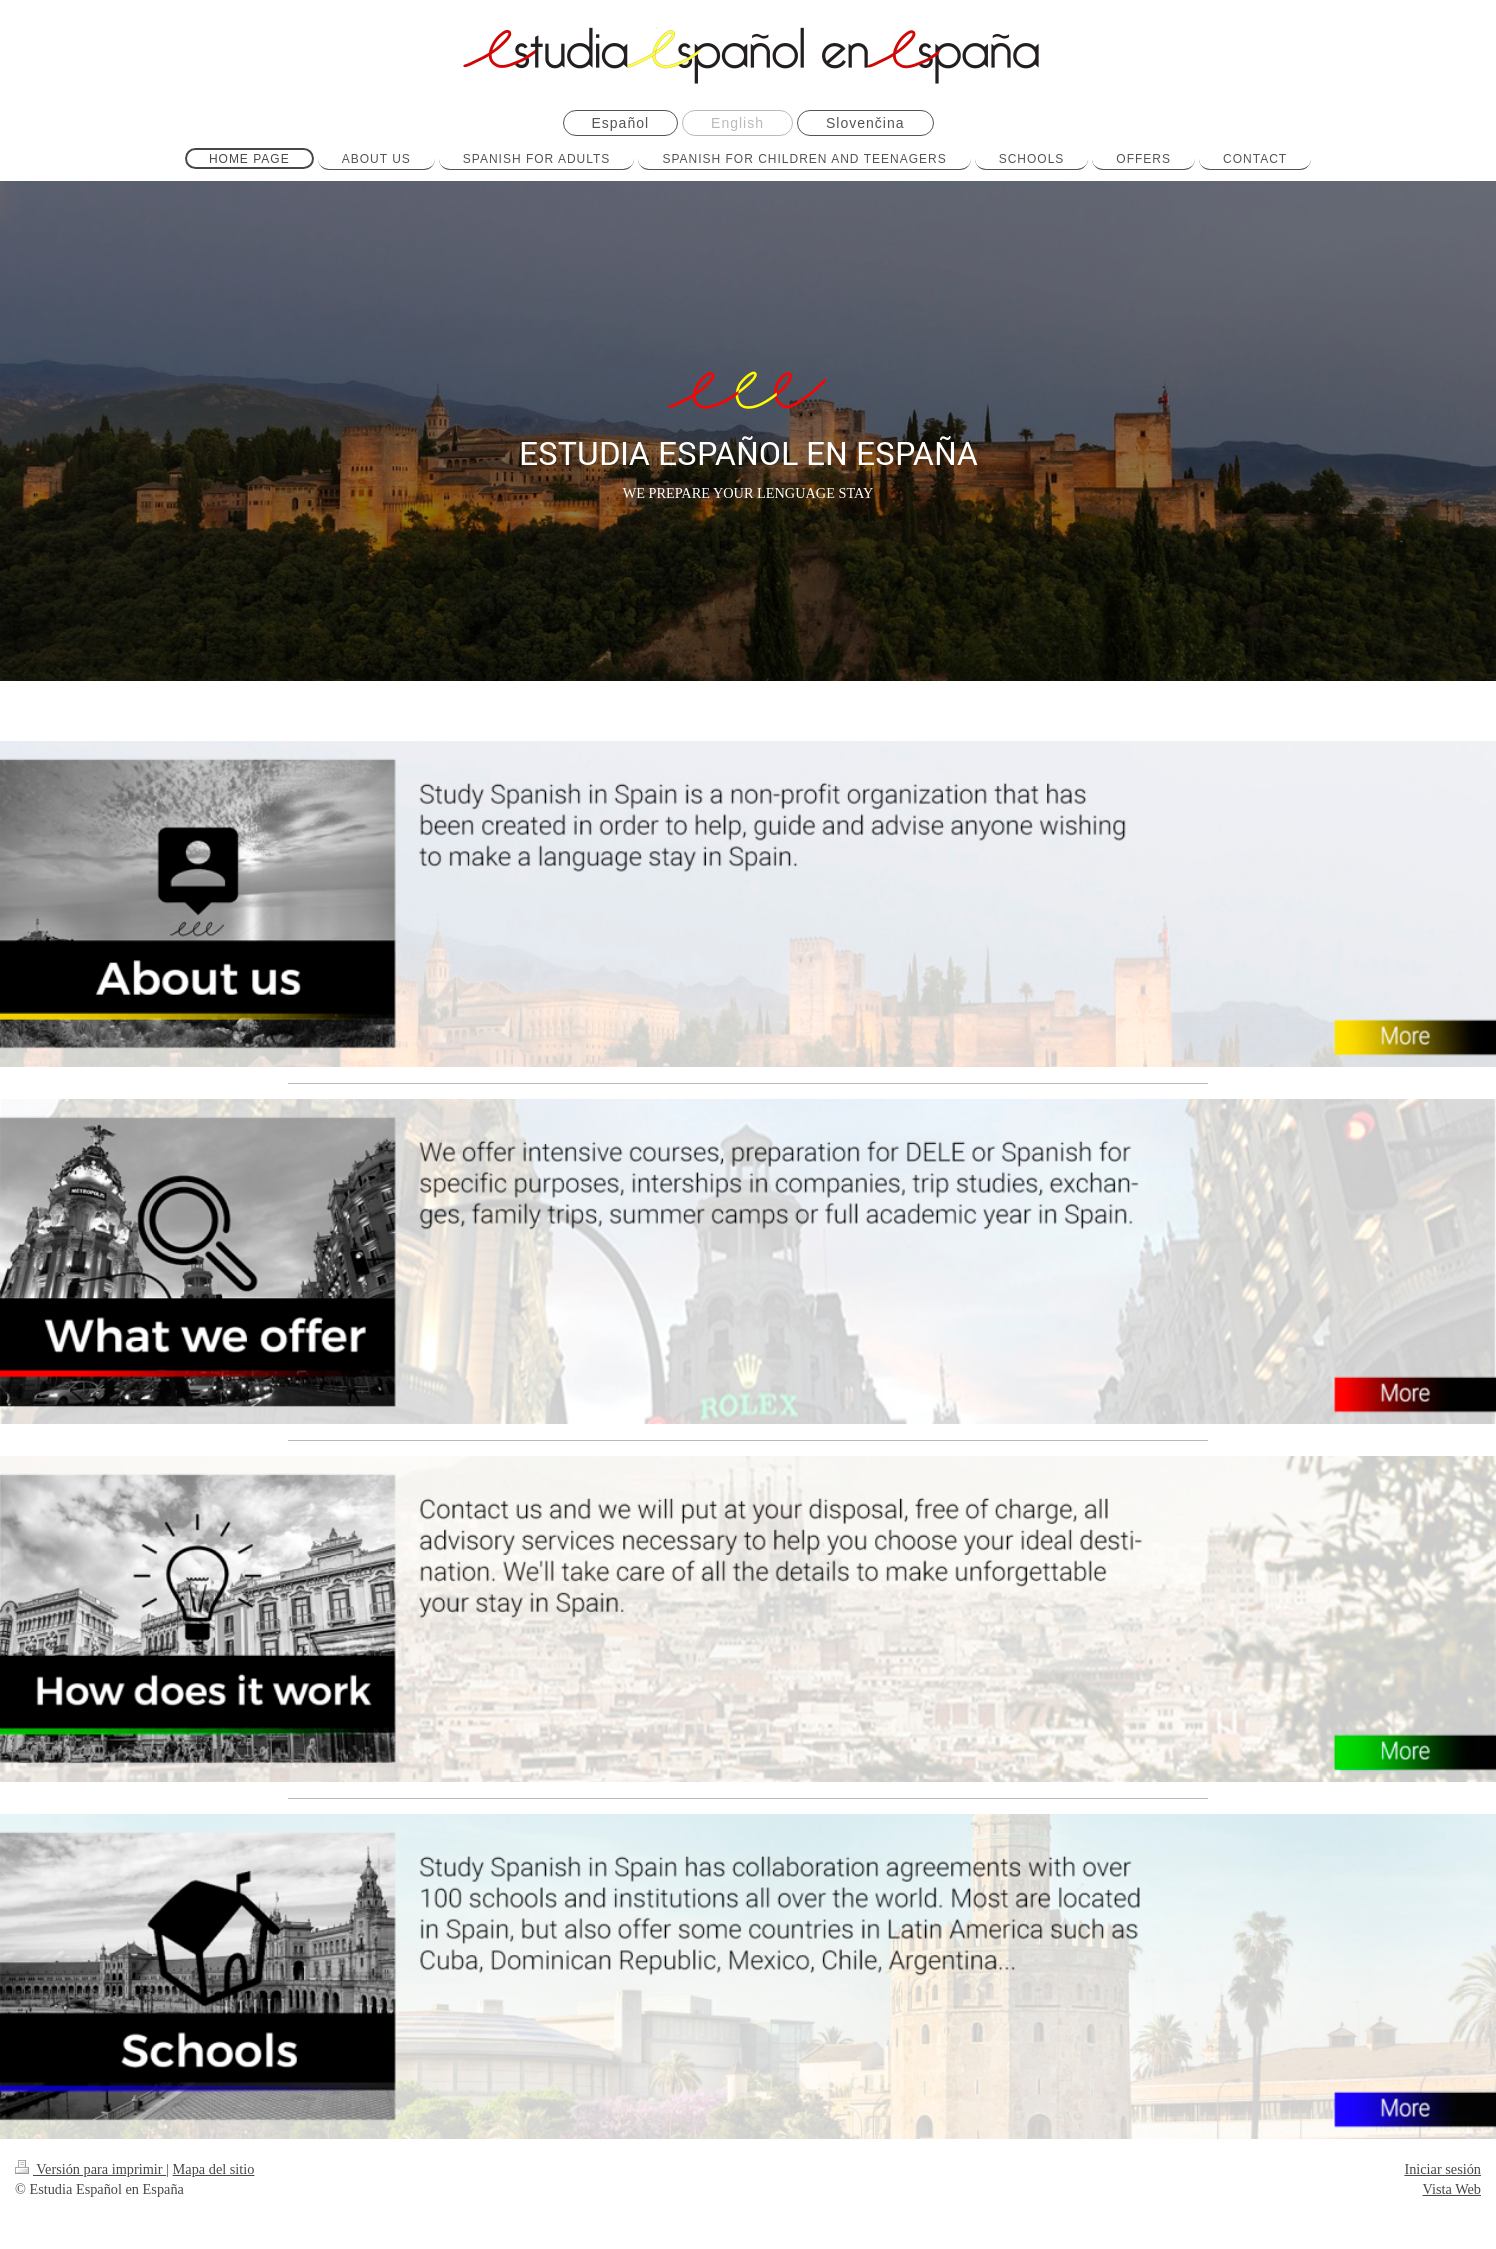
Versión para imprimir (90, 2169)
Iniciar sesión (1442, 2169)
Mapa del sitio (214, 2169)
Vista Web (1452, 2189)
